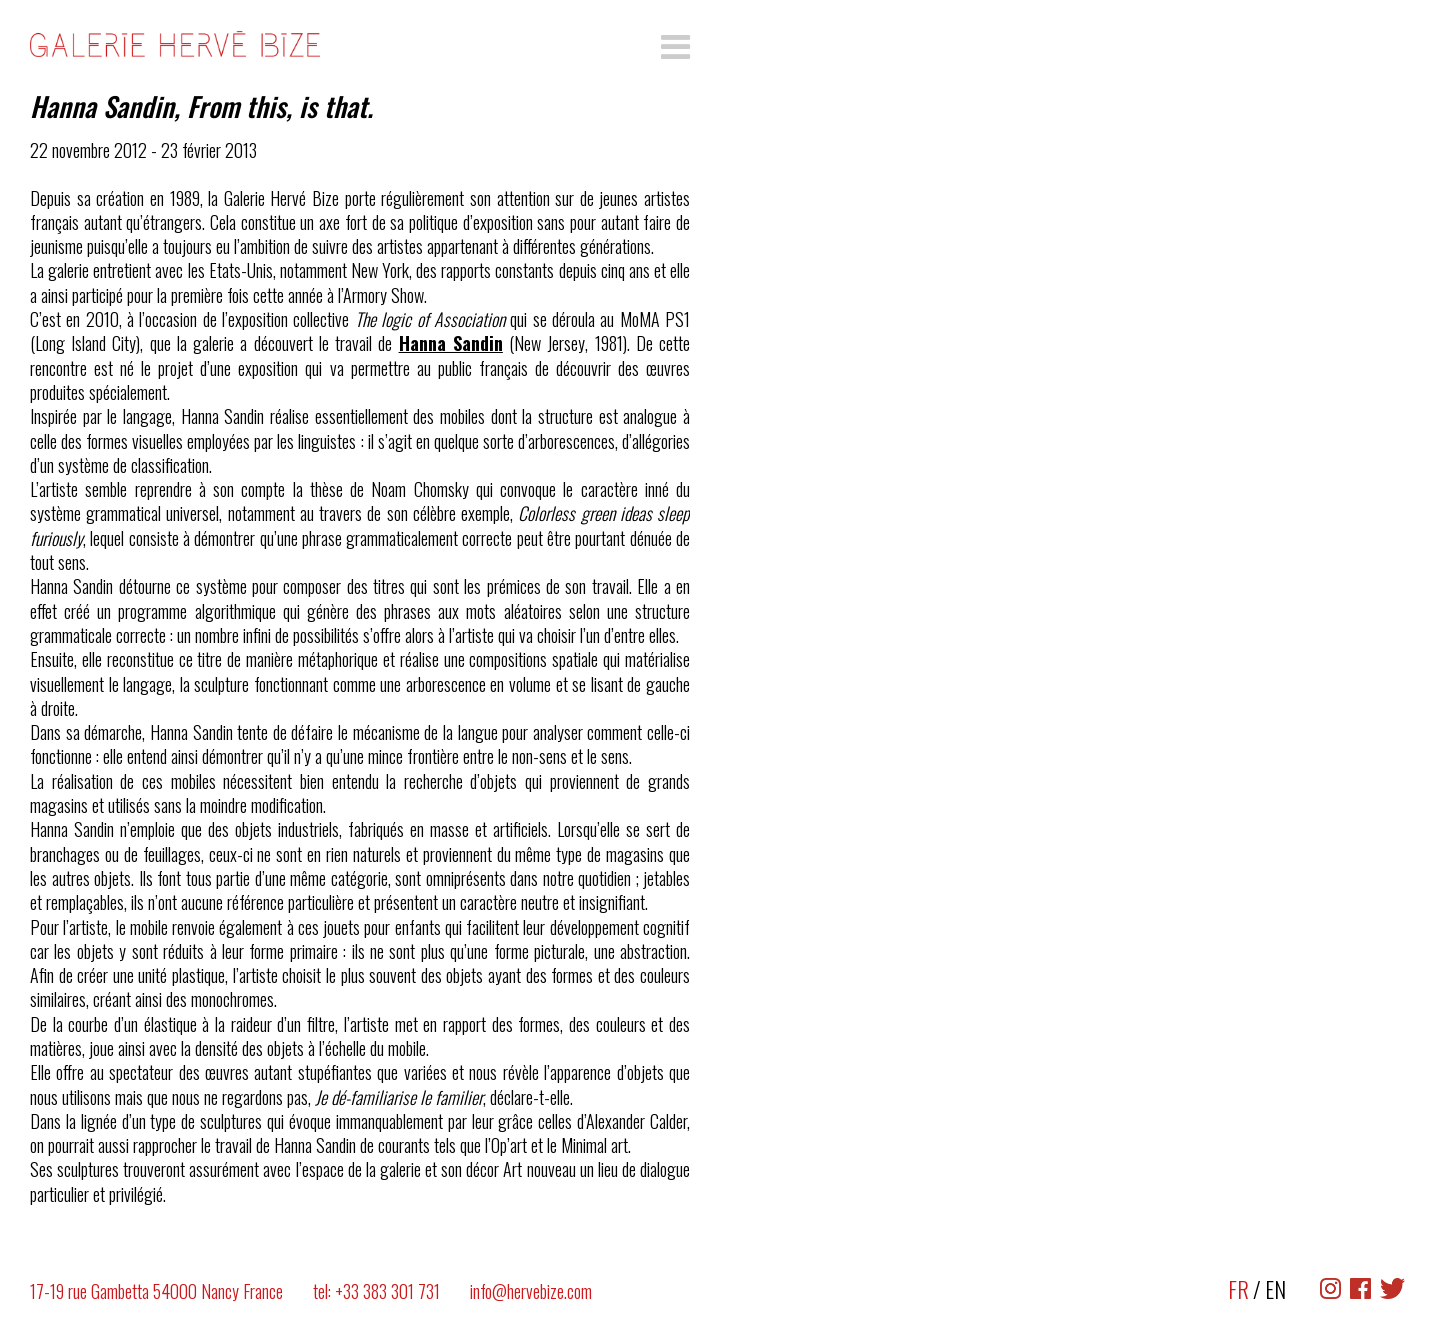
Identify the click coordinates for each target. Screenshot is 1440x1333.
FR (1238, 1289)
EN (1275, 1289)
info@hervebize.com (531, 1291)
